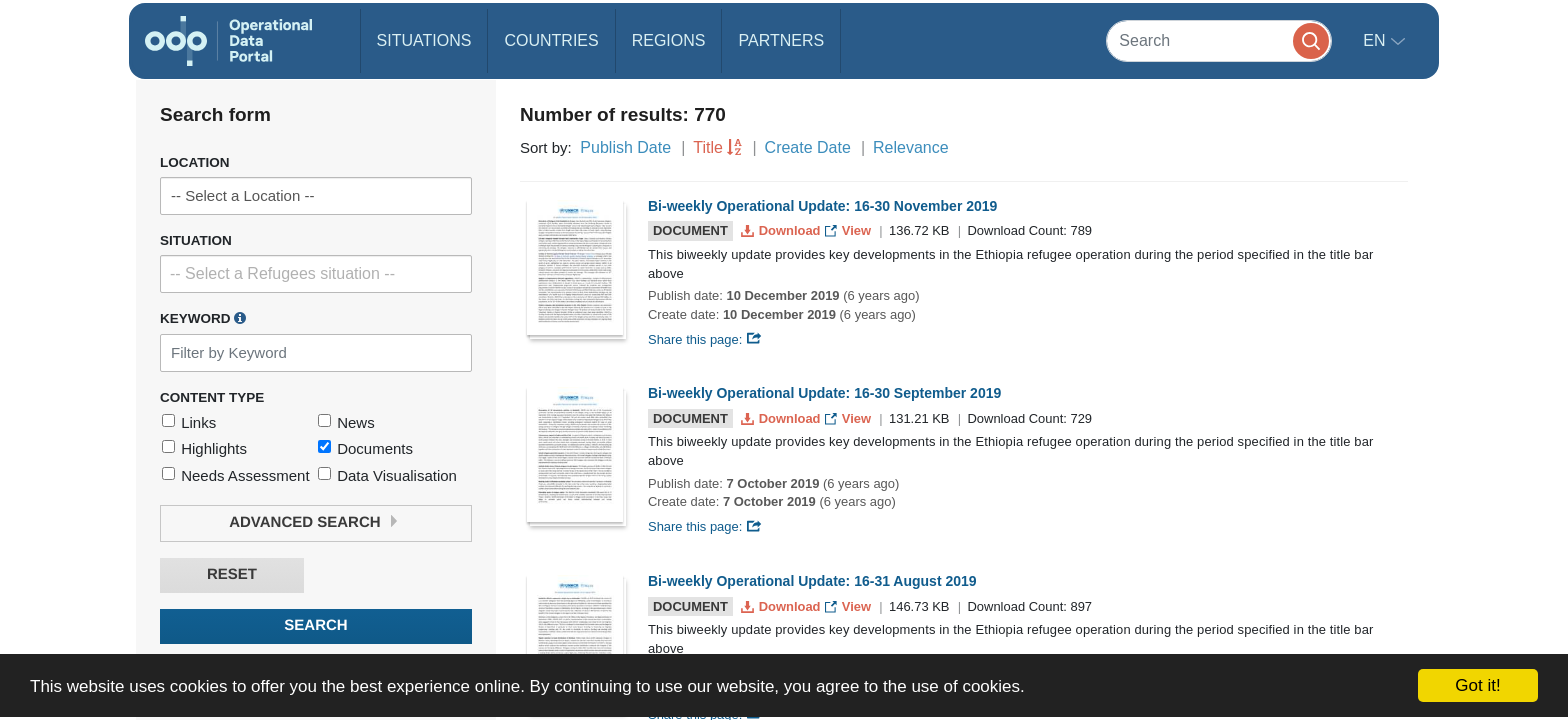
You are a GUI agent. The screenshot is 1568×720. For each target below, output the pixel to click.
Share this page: (705, 339)
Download (782, 230)
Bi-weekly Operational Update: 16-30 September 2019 (824, 393)
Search (315, 625)
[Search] (1219, 40)
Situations (424, 40)
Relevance (911, 147)
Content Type (212, 397)
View (849, 230)
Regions (669, 40)
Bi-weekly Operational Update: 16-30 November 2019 (822, 206)
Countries (551, 40)
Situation (196, 240)
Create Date (808, 147)
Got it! (1477, 685)
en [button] (1376, 40)
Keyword (203, 318)
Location (195, 162)
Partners (781, 40)
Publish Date (625, 147)
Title (708, 147)
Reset (232, 574)
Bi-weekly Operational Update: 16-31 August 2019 (812, 581)
